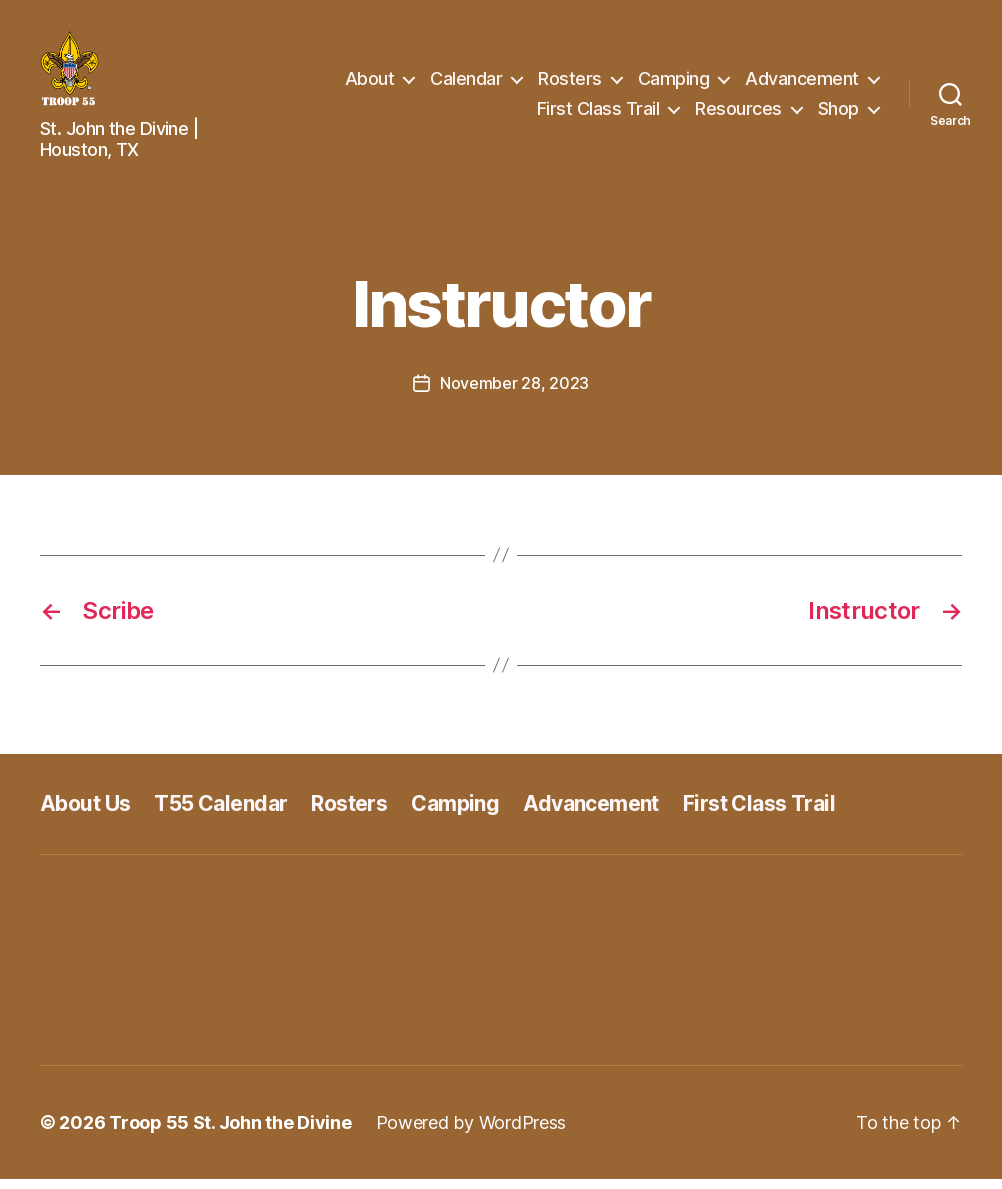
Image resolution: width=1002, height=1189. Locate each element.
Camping (674, 83)
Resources (738, 113)
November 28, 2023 (514, 393)
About (370, 83)
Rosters (570, 83)
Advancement (802, 83)
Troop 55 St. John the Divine (230, 1132)
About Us (85, 813)
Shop (838, 113)
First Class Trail (598, 113)
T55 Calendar (220, 813)
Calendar (466, 83)
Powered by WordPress (471, 1132)
